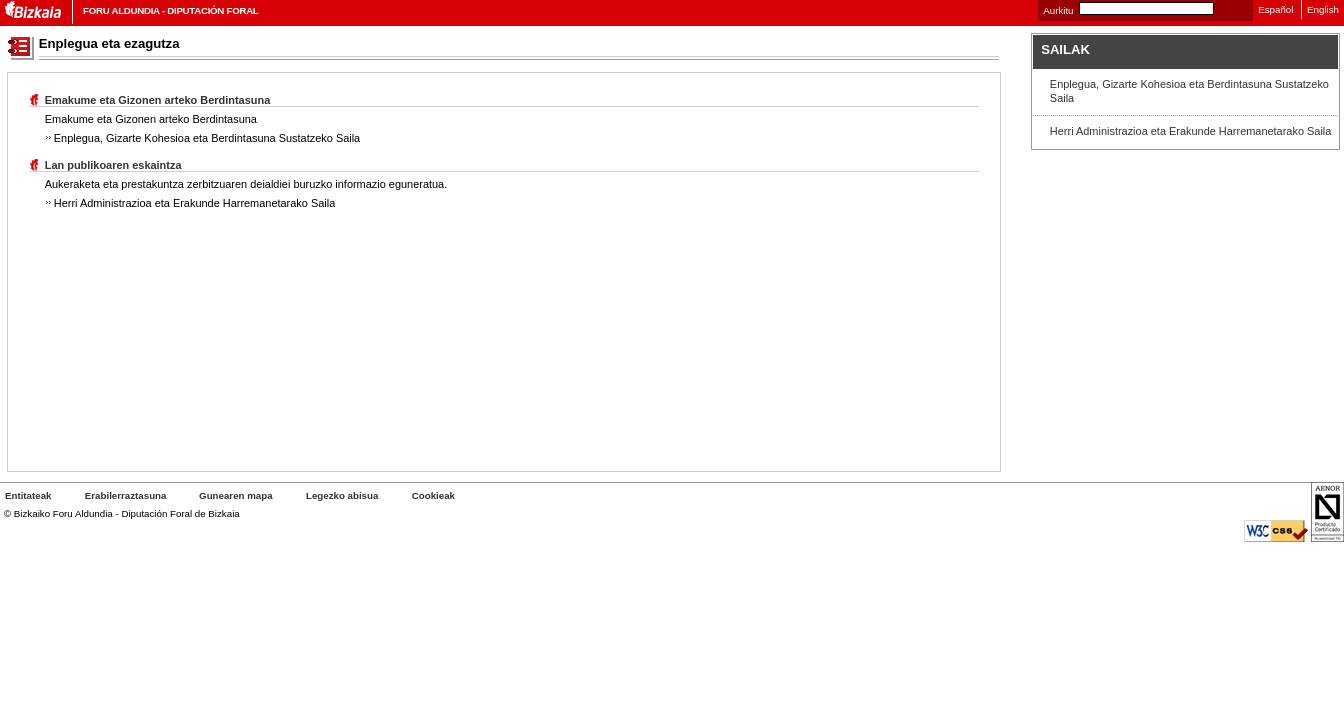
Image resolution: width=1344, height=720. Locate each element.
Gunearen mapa (235, 495)
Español (1275, 9)
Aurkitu (1058, 10)
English (1323, 9)
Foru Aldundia (121, 10)
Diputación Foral (212, 10)
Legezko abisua (342, 495)
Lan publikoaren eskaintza (113, 165)
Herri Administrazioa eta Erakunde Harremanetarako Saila (1190, 131)
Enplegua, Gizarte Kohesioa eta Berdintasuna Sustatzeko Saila (1189, 91)
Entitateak (28, 495)
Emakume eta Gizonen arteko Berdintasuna (158, 100)
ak (433, 495)
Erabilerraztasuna (127, 495)
